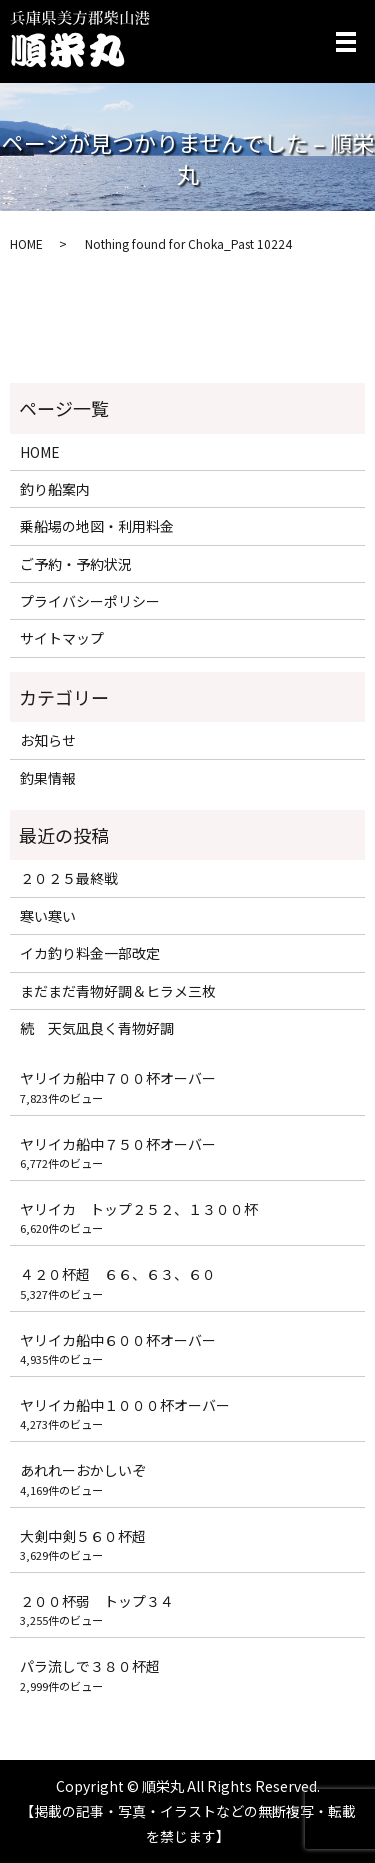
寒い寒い (48, 916)
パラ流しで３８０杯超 (90, 1666)
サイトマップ (62, 638)
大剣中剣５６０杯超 (83, 1536)
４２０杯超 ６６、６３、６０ (118, 1274)
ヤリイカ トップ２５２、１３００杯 (139, 1209)
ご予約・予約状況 (76, 564)
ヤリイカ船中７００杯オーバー (118, 1078)
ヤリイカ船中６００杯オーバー (118, 1340)
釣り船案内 (55, 489)
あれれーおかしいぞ (83, 1470)
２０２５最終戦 (69, 878)
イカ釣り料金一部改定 (90, 953)
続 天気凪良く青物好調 (104, 1028)
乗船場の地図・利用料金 (97, 526)
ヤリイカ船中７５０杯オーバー (118, 1144)
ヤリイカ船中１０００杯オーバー (125, 1405)
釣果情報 (48, 778)
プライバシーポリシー (90, 601)
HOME (26, 243)
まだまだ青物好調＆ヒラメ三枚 (118, 991)
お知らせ (48, 740)
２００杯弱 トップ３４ (97, 1601)
